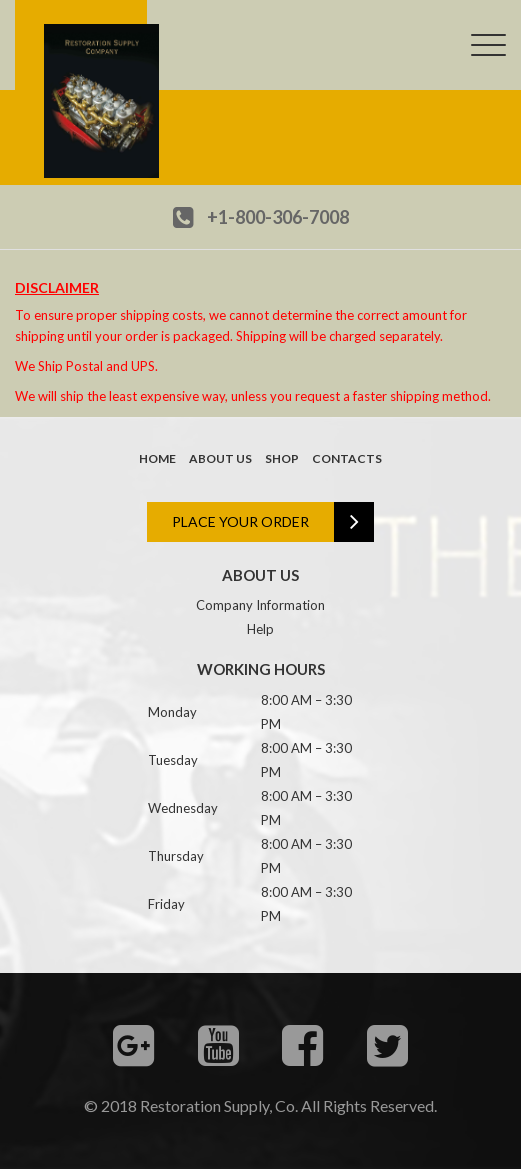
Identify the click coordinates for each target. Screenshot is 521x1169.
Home (157, 458)
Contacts (347, 458)
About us (220, 458)
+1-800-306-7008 (278, 217)
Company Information (260, 605)
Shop (282, 458)
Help (260, 629)
